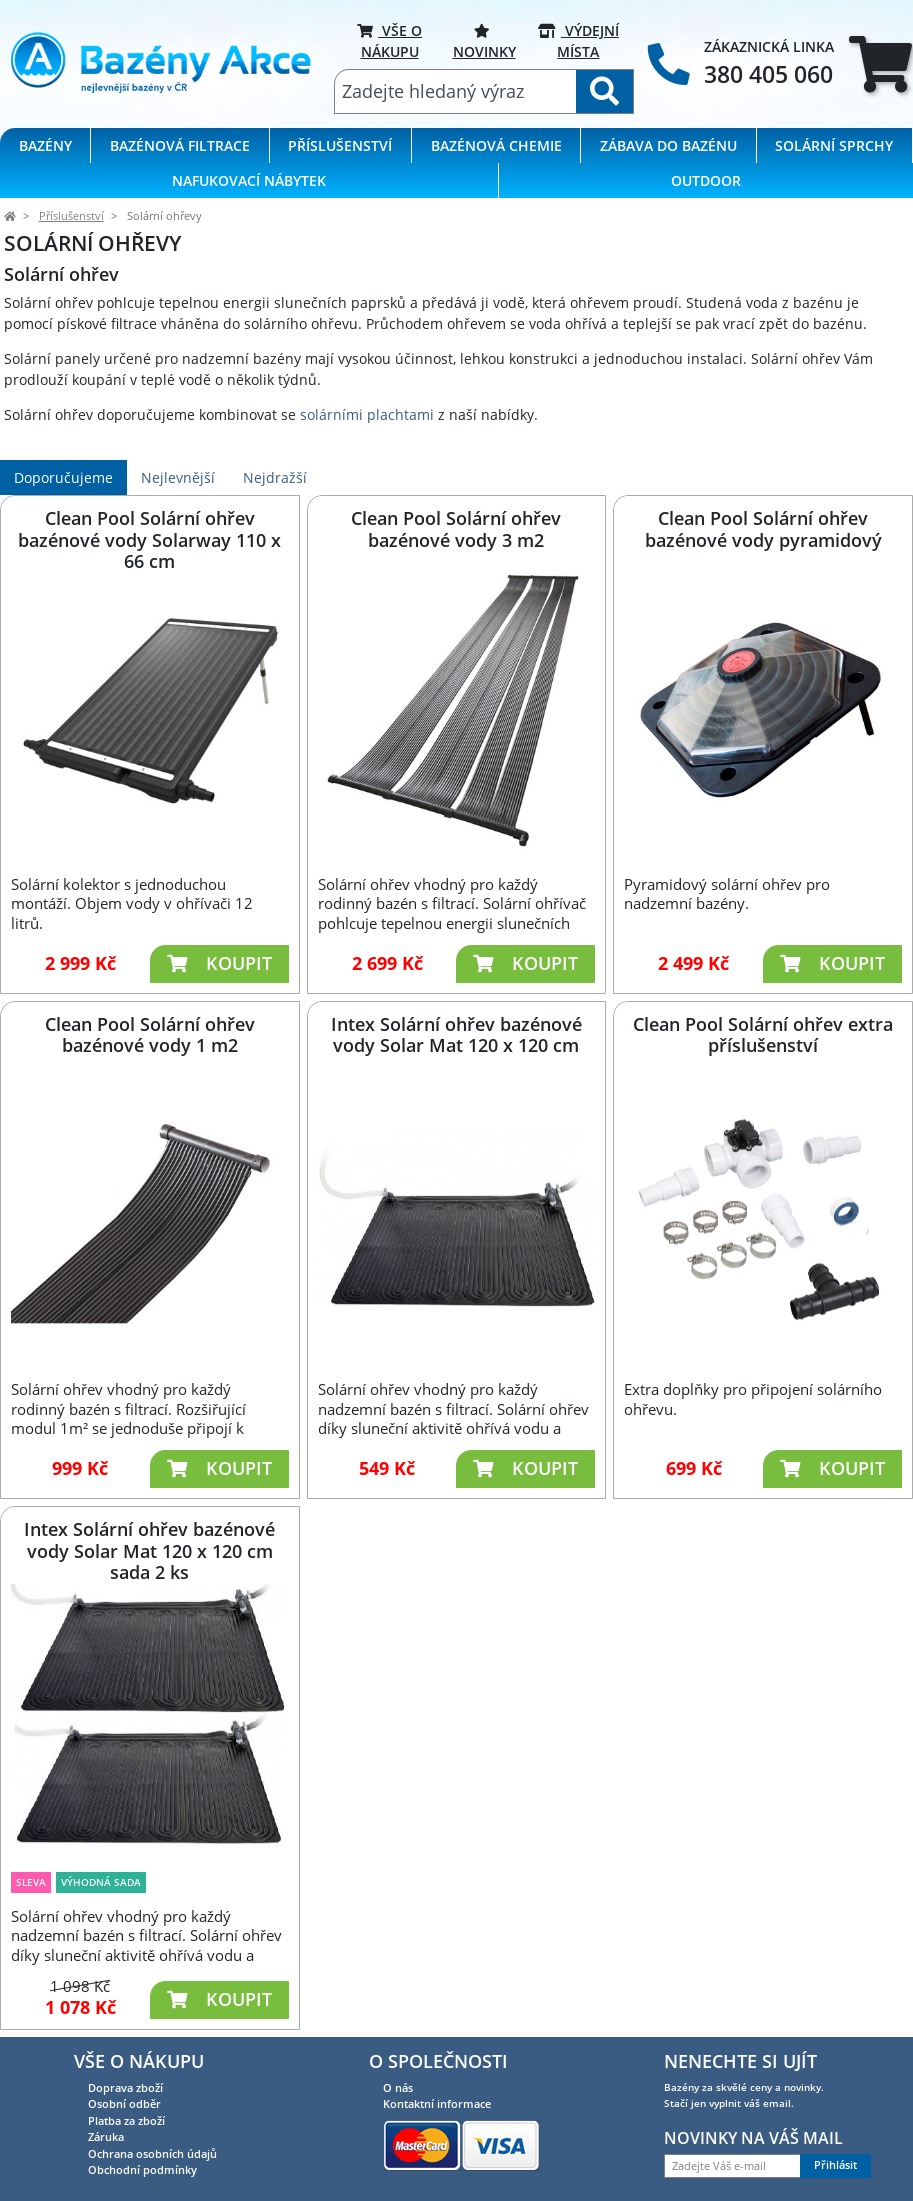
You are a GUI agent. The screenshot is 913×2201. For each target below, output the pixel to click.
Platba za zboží (126, 2120)
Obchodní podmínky (142, 2169)
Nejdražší (275, 477)
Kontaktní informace (437, 2103)
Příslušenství (71, 216)
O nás (398, 2087)
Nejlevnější (178, 477)
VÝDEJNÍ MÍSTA (578, 40)
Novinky (484, 40)
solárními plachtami (367, 414)
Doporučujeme (63, 477)
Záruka (106, 2136)
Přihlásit (835, 2165)
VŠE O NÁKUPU (389, 40)
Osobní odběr (124, 2103)
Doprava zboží (125, 2087)
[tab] (880, 64)
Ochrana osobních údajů (152, 2153)
